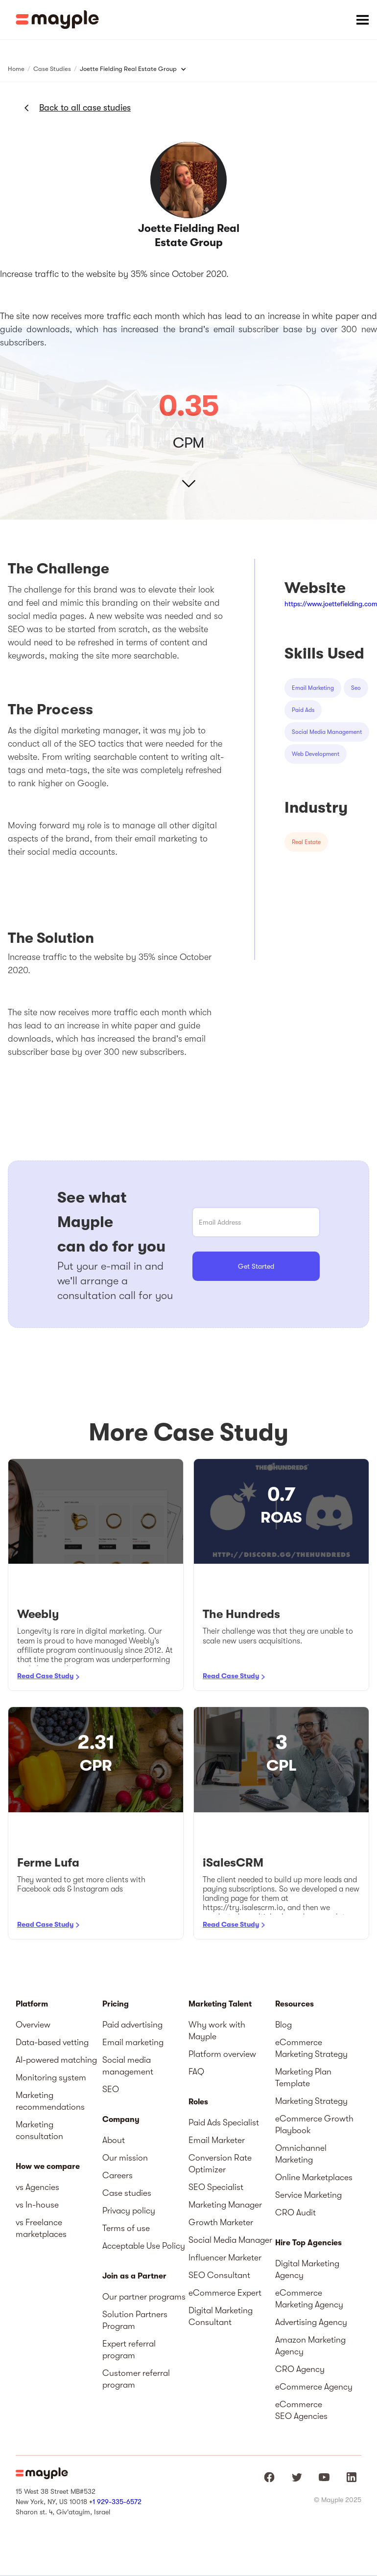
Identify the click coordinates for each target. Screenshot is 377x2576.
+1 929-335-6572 (115, 2502)
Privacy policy (128, 2210)
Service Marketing (308, 2195)
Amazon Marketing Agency (310, 2345)
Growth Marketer (220, 2222)
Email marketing (133, 2042)
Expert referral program (129, 2349)
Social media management (127, 2065)
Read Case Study (45, 1676)
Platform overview (222, 2054)
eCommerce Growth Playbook (314, 2124)
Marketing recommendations (50, 2101)
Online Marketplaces (314, 2177)
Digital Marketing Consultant (220, 2316)
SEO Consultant (219, 2275)
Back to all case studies (85, 108)
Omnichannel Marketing (301, 2154)
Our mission (125, 2158)
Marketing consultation (39, 2130)
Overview (33, 2024)
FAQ (196, 2071)
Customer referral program (136, 2379)
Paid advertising (132, 2024)
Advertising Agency (311, 2322)
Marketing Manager (225, 2205)
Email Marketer (216, 2140)
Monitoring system (51, 2077)
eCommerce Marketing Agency (309, 2298)
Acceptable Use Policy (143, 2246)
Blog (283, 2024)
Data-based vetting (52, 2042)
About (113, 2140)
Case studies (126, 2193)
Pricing (115, 2004)
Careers (117, 2175)
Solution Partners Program (134, 2320)
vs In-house (37, 2205)
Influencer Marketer (224, 2257)
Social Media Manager (230, 2240)
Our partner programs (144, 2297)
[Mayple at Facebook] (269, 2477)
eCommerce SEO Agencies (301, 2410)
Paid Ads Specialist (223, 2122)
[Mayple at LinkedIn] (351, 2477)
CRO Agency (300, 2369)
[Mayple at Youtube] (324, 2477)
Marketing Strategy (311, 2101)
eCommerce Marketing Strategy (311, 2048)
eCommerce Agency (314, 2387)
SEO (110, 2089)
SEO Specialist (215, 2187)
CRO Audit (295, 2212)
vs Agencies (37, 2187)
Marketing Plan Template (303, 2077)
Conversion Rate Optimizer (220, 2163)
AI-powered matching (56, 2060)
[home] (57, 19)
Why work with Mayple (216, 2030)
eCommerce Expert (224, 2293)
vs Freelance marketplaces (41, 2228)
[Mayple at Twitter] (296, 2477)
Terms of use (126, 2228)
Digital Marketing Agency (307, 2269)
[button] (362, 19)
